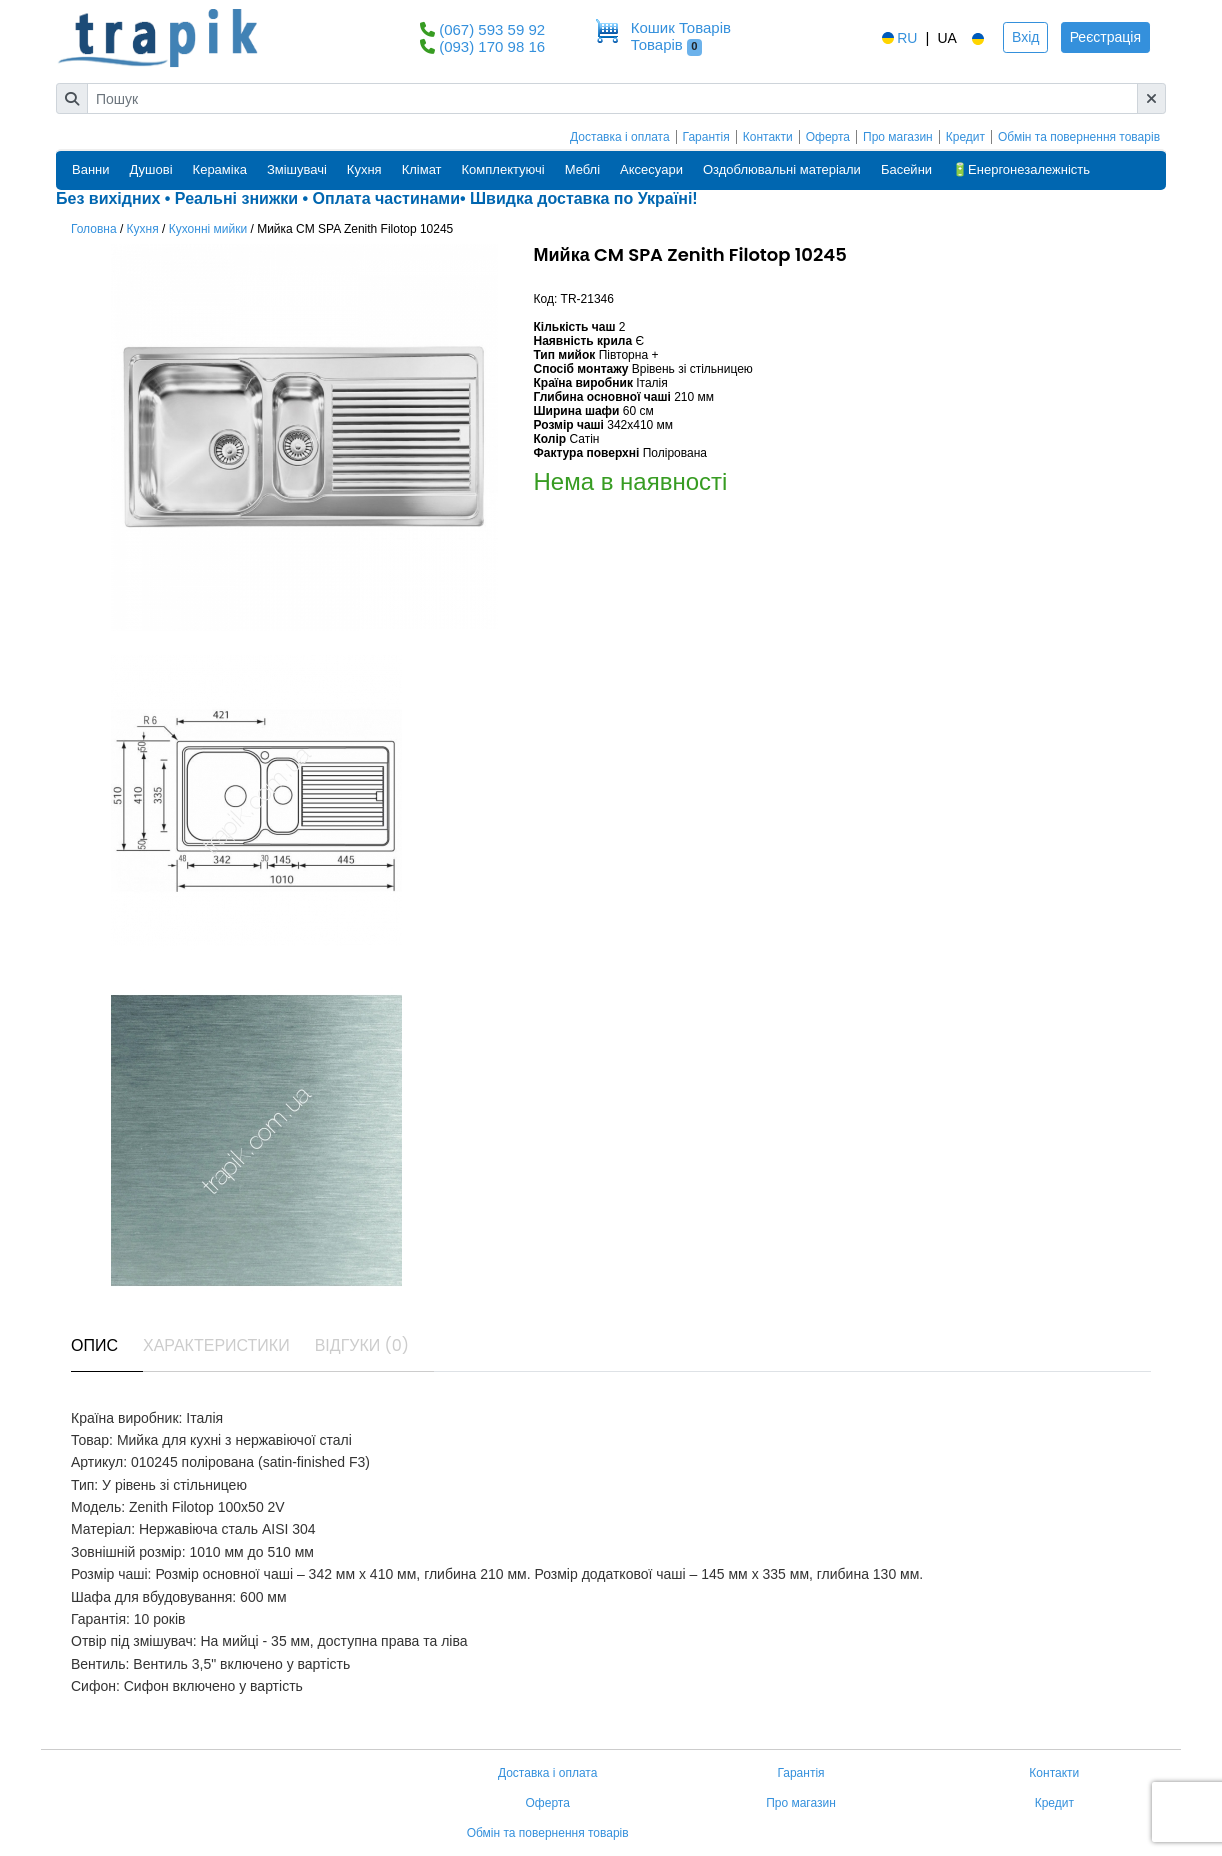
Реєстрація (1105, 37)
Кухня (143, 229)
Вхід (1025, 37)
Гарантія (706, 137)
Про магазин (898, 137)
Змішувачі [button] (297, 169)
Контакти (768, 137)
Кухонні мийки (208, 229)
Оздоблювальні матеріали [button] (782, 169)
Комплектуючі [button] (503, 169)
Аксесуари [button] (651, 169)
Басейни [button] (906, 169)
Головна (94, 229)
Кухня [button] (364, 169)
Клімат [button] (422, 169)
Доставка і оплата (620, 137)
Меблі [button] (582, 169)
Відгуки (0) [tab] (362, 1345)
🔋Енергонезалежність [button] (1021, 169)
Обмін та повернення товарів (1079, 137)
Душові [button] (151, 169)
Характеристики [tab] (216, 1345)
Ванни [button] (91, 169)
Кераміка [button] (220, 169)
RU (898, 38)
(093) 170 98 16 (492, 46)
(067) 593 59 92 (492, 29)
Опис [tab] (94, 1345)
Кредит (965, 137)
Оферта (828, 137)
